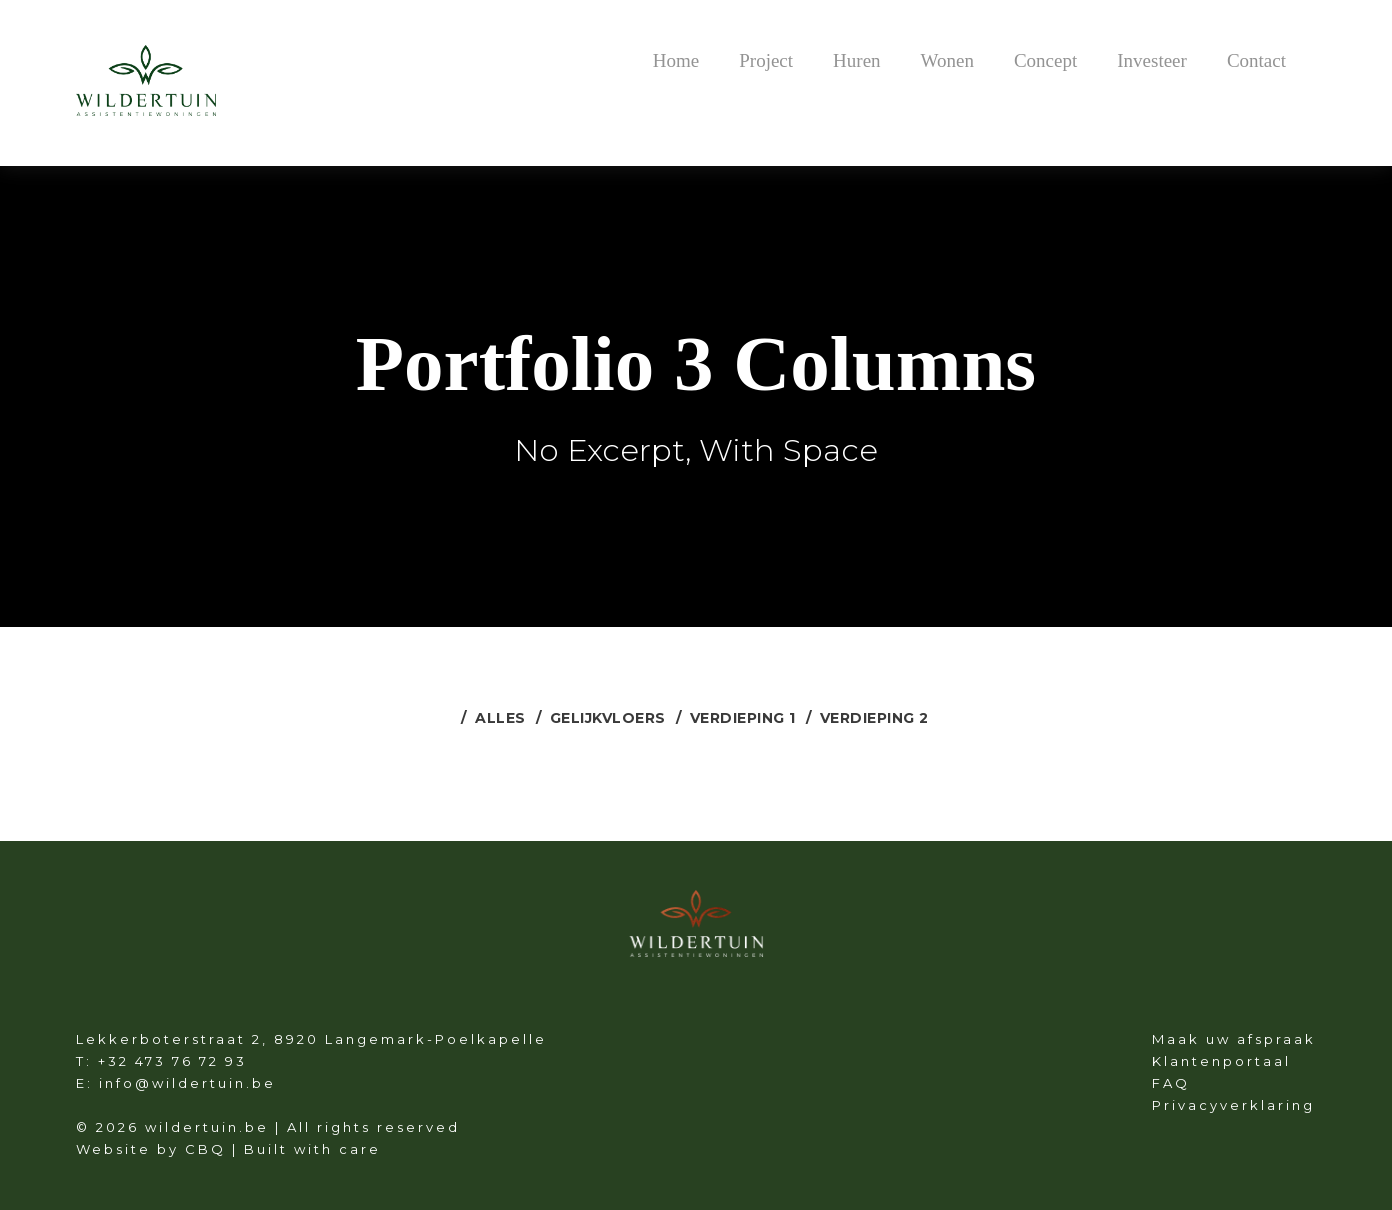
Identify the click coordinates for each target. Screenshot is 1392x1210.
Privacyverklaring (1233, 1105)
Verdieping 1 (743, 718)
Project (766, 60)
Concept (1045, 60)
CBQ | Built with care (283, 1149)
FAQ (1171, 1083)
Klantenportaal (1221, 1061)
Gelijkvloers (608, 718)
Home (676, 60)
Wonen (947, 60)
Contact (1256, 60)
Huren (856, 60)
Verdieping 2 (874, 718)
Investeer (1152, 60)
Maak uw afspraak (1234, 1039)
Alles (500, 718)
